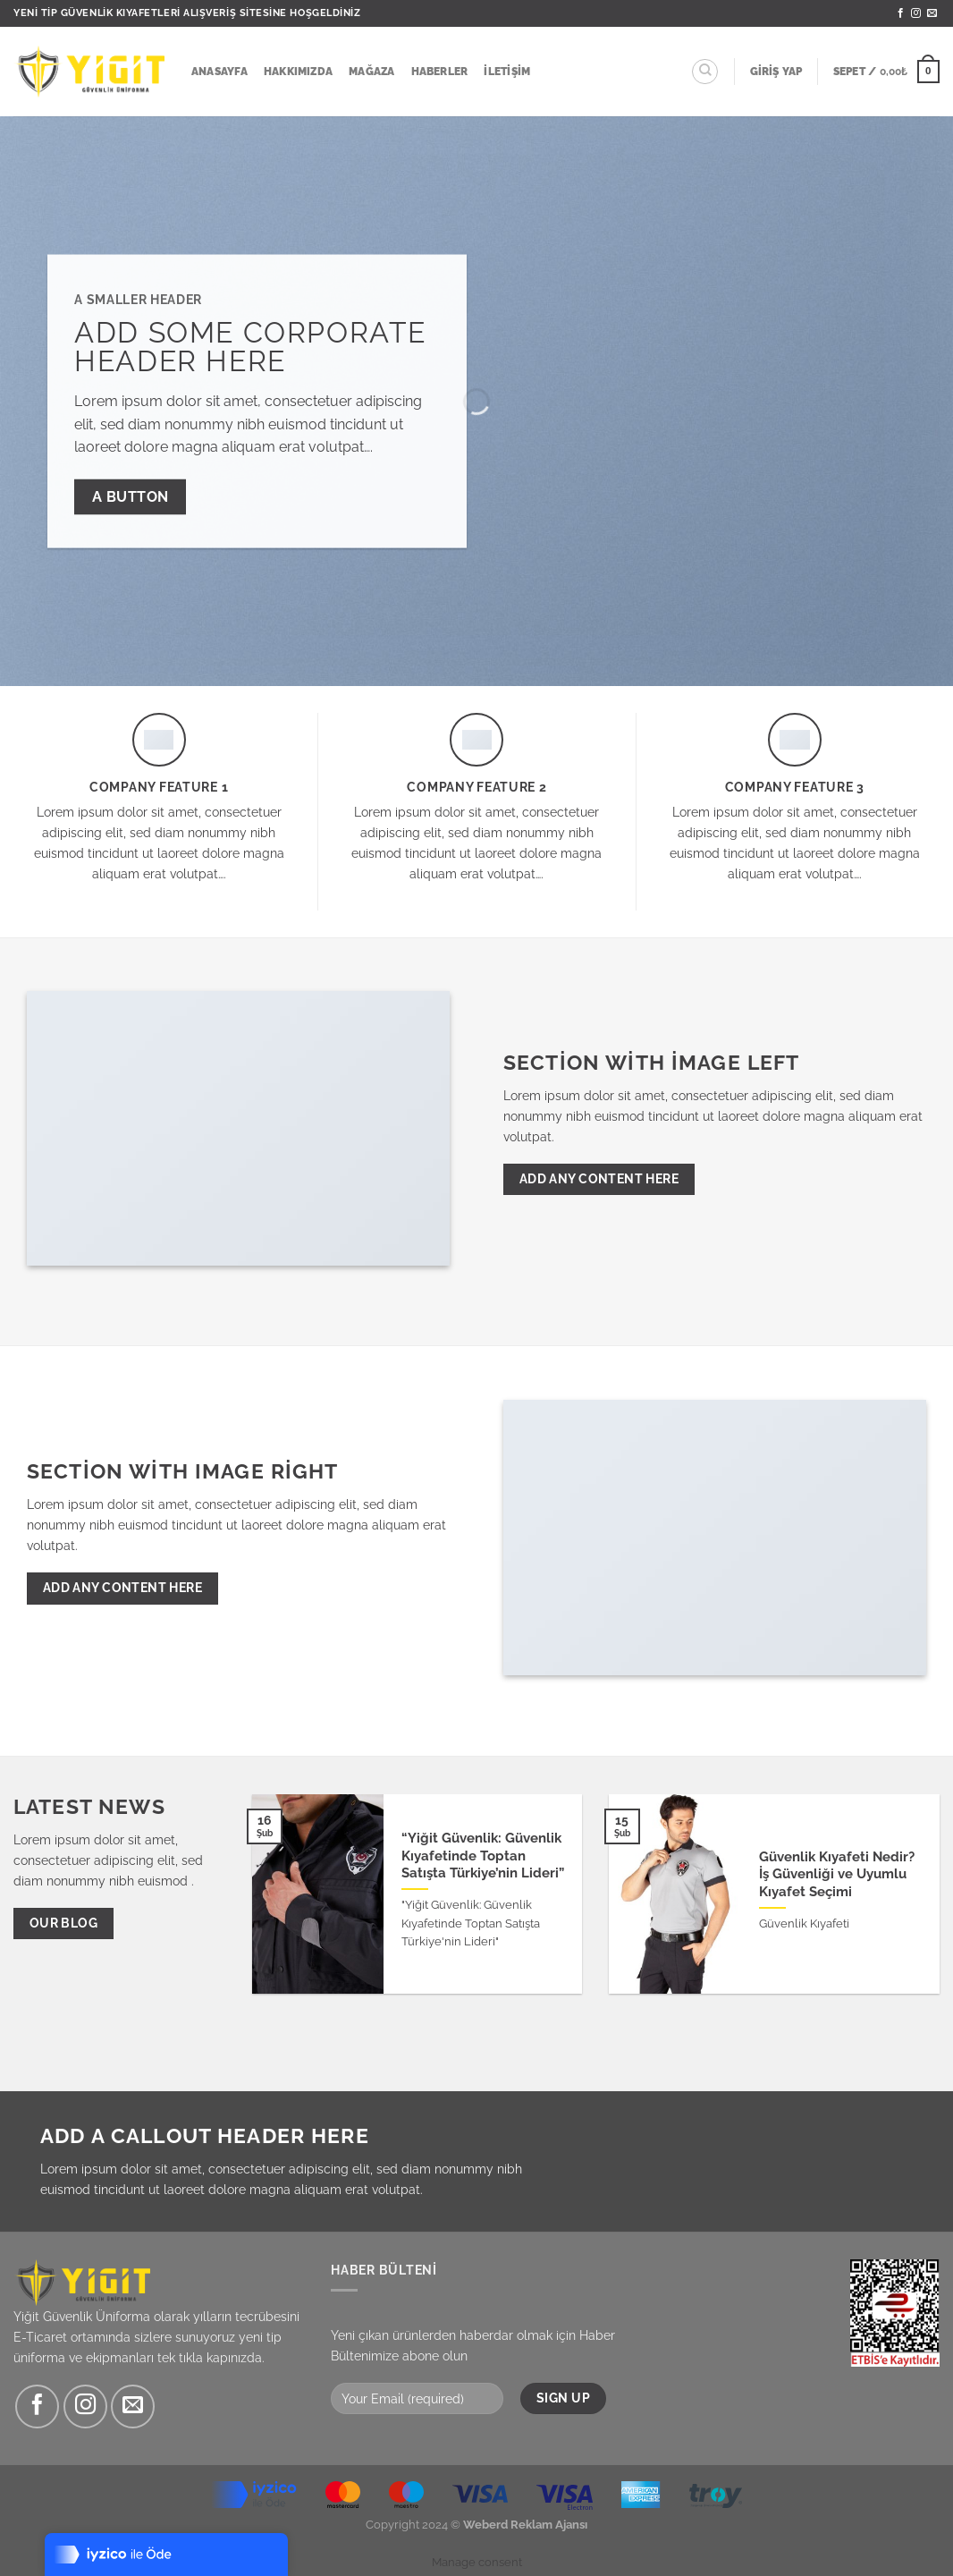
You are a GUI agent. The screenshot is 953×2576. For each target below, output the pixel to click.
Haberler (439, 71)
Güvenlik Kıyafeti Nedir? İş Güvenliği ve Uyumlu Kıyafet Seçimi (837, 1874)
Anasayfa (219, 71)
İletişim (507, 71)
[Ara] (705, 72)
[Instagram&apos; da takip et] (916, 13)
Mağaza (371, 71)
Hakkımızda (298, 71)
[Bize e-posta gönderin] (932, 13)
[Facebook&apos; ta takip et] (901, 13)
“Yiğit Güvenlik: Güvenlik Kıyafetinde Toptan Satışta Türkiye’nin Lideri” (482, 1855)
